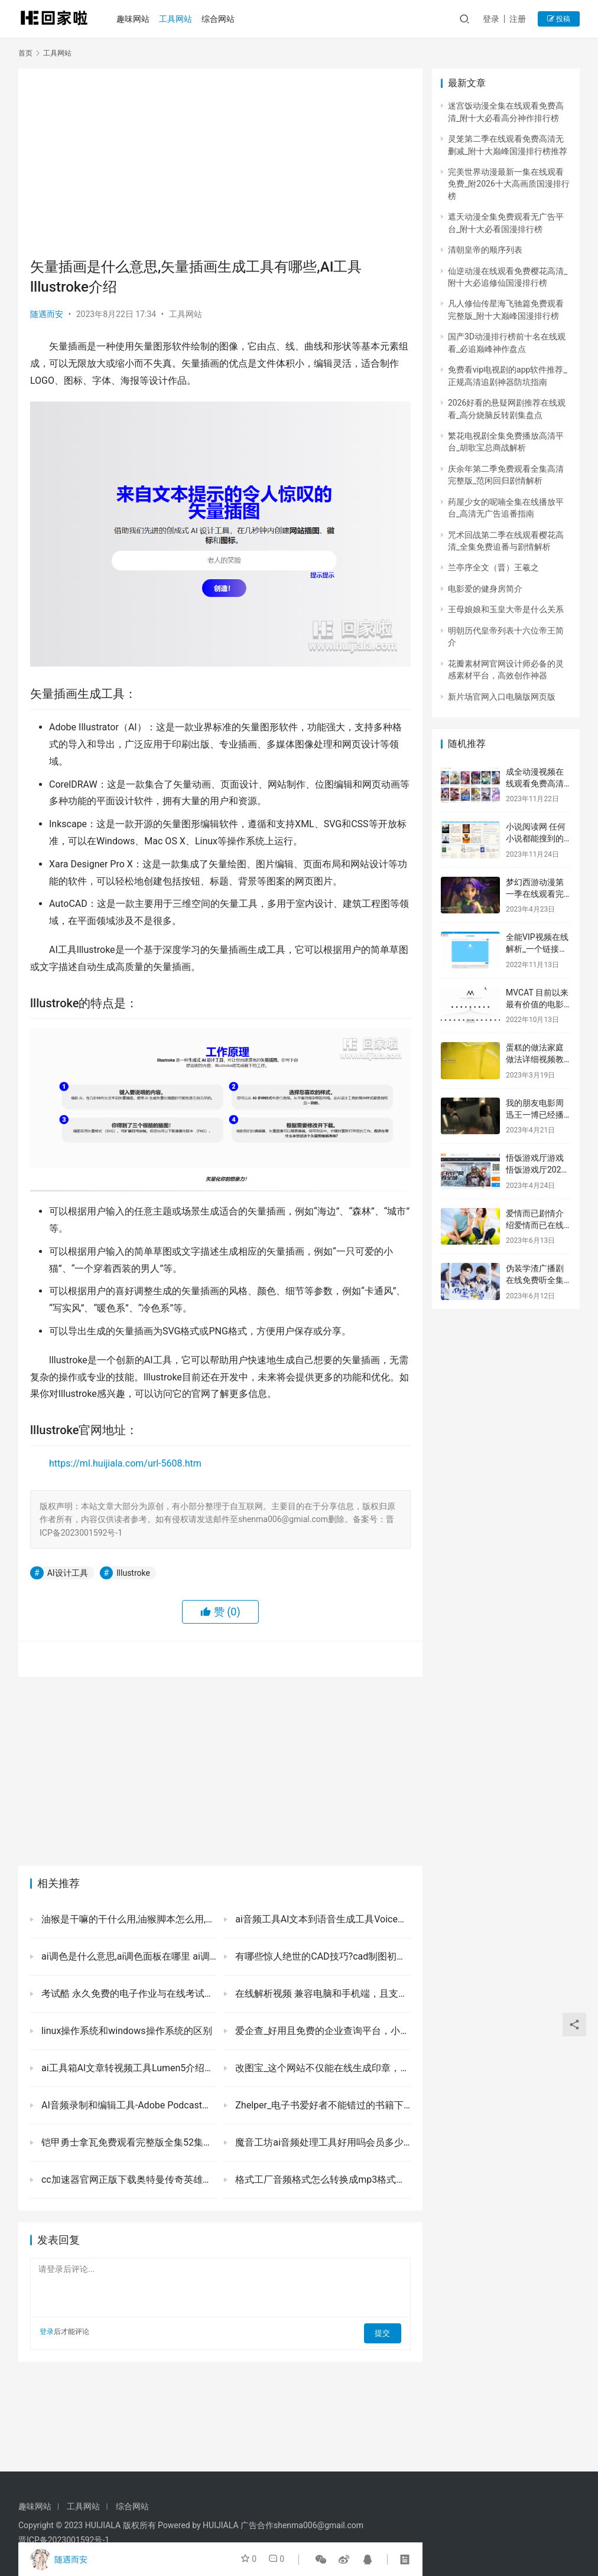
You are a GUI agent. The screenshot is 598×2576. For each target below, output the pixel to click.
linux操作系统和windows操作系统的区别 (125, 2030)
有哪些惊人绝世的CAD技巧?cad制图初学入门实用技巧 (321, 1956)
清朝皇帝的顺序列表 (485, 249)
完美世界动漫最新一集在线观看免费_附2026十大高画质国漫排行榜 (509, 184)
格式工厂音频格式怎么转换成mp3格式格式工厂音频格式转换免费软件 (321, 2179)
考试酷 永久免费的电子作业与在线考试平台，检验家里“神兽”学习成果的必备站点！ (127, 1993)
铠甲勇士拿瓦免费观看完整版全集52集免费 (127, 2142)
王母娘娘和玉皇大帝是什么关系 (506, 609)
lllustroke (133, 1573)
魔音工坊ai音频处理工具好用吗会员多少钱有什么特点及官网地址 (321, 2142)
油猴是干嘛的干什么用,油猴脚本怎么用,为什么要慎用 (127, 1919)
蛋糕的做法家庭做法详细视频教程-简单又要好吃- (537, 1059)
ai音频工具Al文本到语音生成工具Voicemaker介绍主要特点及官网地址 (321, 1919)
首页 (25, 53)
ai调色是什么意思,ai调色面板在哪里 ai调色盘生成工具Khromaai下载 (127, 1956)
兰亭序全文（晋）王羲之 (493, 567)
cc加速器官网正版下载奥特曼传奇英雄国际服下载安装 (127, 2179)
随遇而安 (46, 314)
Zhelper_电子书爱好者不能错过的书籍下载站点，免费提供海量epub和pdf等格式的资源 (321, 2105)
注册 (517, 19)
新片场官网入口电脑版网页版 (501, 696)
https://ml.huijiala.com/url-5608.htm (125, 1463)
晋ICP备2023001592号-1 (63, 2540)
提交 (385, 2331)
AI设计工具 (67, 1573)
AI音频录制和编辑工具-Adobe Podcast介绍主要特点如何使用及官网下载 (127, 2105)
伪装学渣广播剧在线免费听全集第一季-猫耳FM (535, 1279)
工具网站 (180, 19)
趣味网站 (137, 19)
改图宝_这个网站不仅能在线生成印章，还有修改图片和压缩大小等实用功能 (321, 2068)
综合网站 (222, 19)
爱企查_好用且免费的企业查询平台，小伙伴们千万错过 (321, 2030)
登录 (491, 19)
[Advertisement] (220, 163)
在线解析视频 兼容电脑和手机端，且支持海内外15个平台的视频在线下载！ (321, 1993)
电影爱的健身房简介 (485, 588)
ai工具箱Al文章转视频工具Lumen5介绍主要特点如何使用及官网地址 (127, 2068)
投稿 (558, 19)
